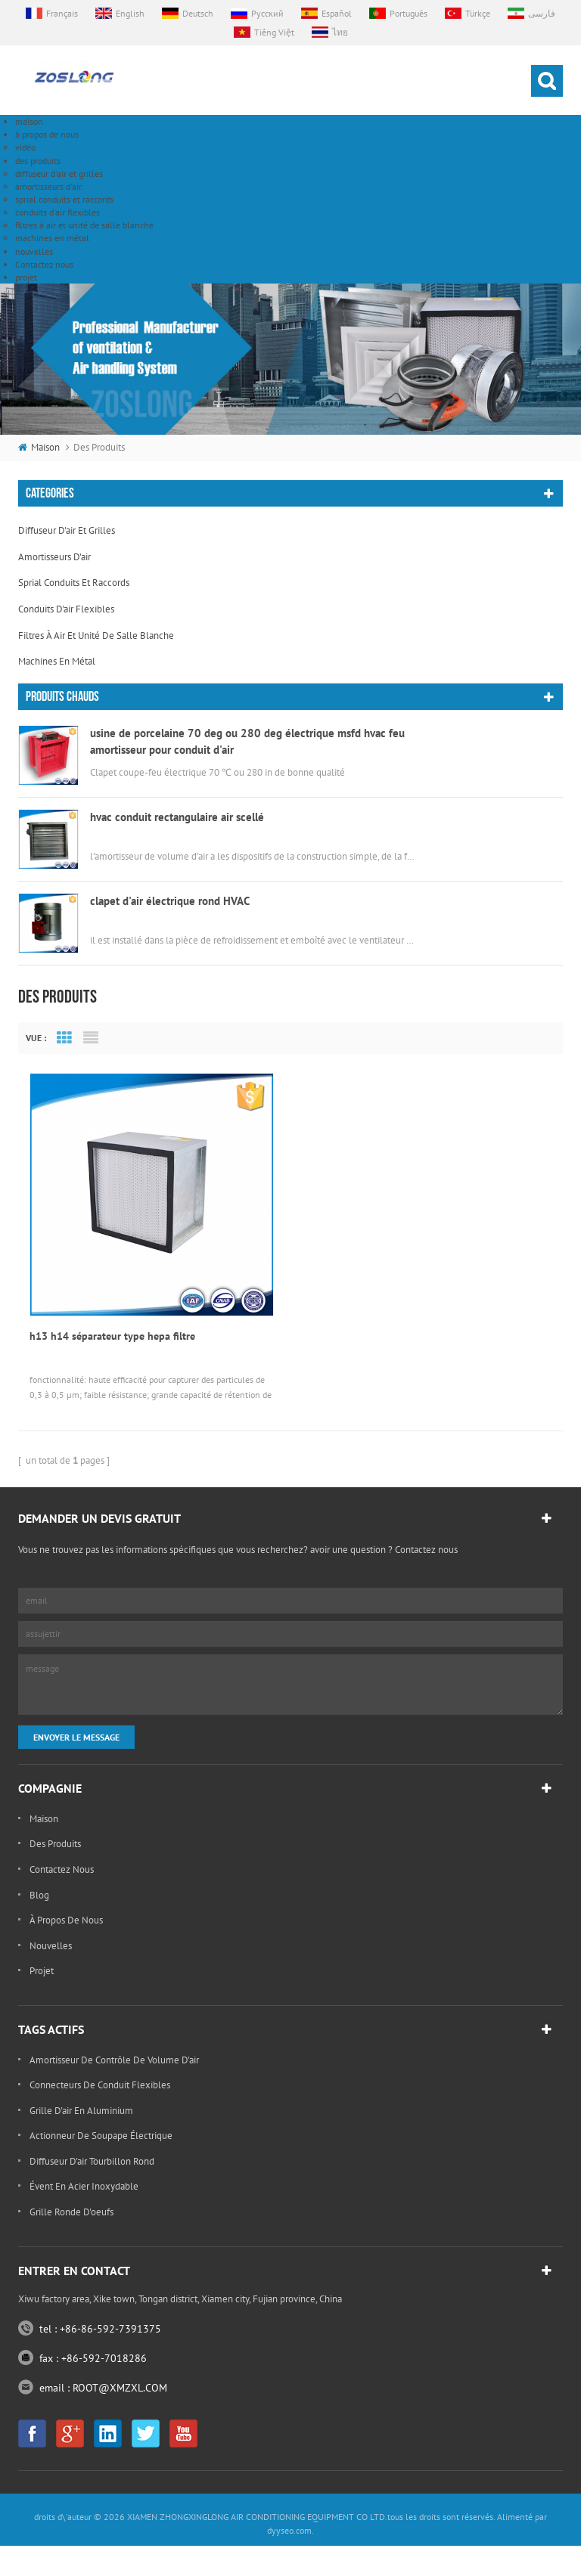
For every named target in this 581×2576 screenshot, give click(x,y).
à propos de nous (47, 134)
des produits (38, 160)
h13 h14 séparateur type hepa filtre (112, 915)
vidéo (25, 147)
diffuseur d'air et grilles (59, 173)
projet (26, 277)
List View (90, 617)
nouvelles (34, 251)
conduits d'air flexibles (57, 212)
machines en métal (52, 237)
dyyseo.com (289, 1262)
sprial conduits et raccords (64, 199)
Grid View (64, 617)
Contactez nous (44, 264)
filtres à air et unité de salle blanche (84, 225)
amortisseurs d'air (48, 186)
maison (29, 121)
